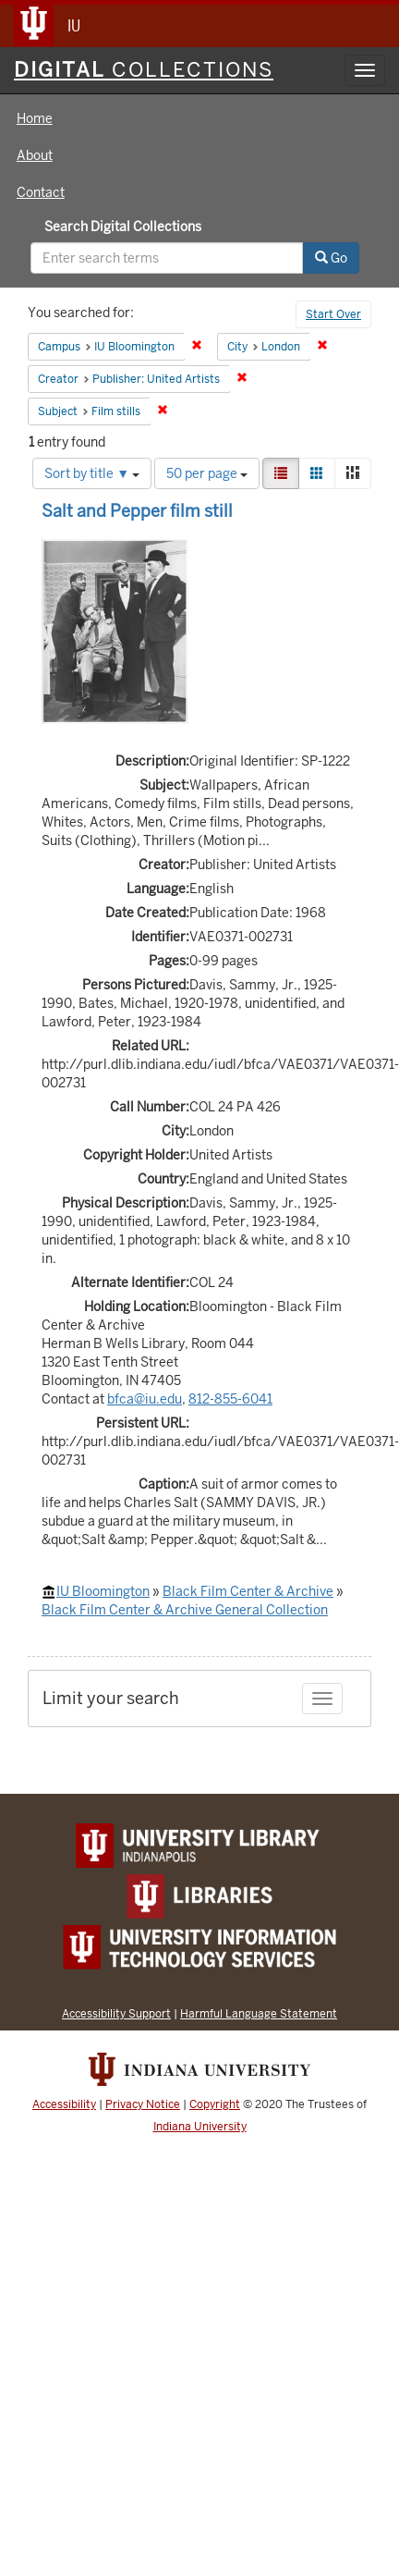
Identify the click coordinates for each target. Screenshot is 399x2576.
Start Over (333, 314)
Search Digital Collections (122, 226)
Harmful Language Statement (258, 2013)
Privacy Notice (142, 2104)
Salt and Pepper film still (137, 510)
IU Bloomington (103, 1591)
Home (35, 118)
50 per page (207, 473)
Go (331, 258)
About (35, 155)
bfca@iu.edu (144, 1399)
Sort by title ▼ (91, 473)
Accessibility (64, 2104)
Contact (41, 192)
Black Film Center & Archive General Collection (185, 1609)
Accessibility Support (116, 2013)
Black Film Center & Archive (248, 1591)
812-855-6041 (230, 1399)
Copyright (214, 2104)
